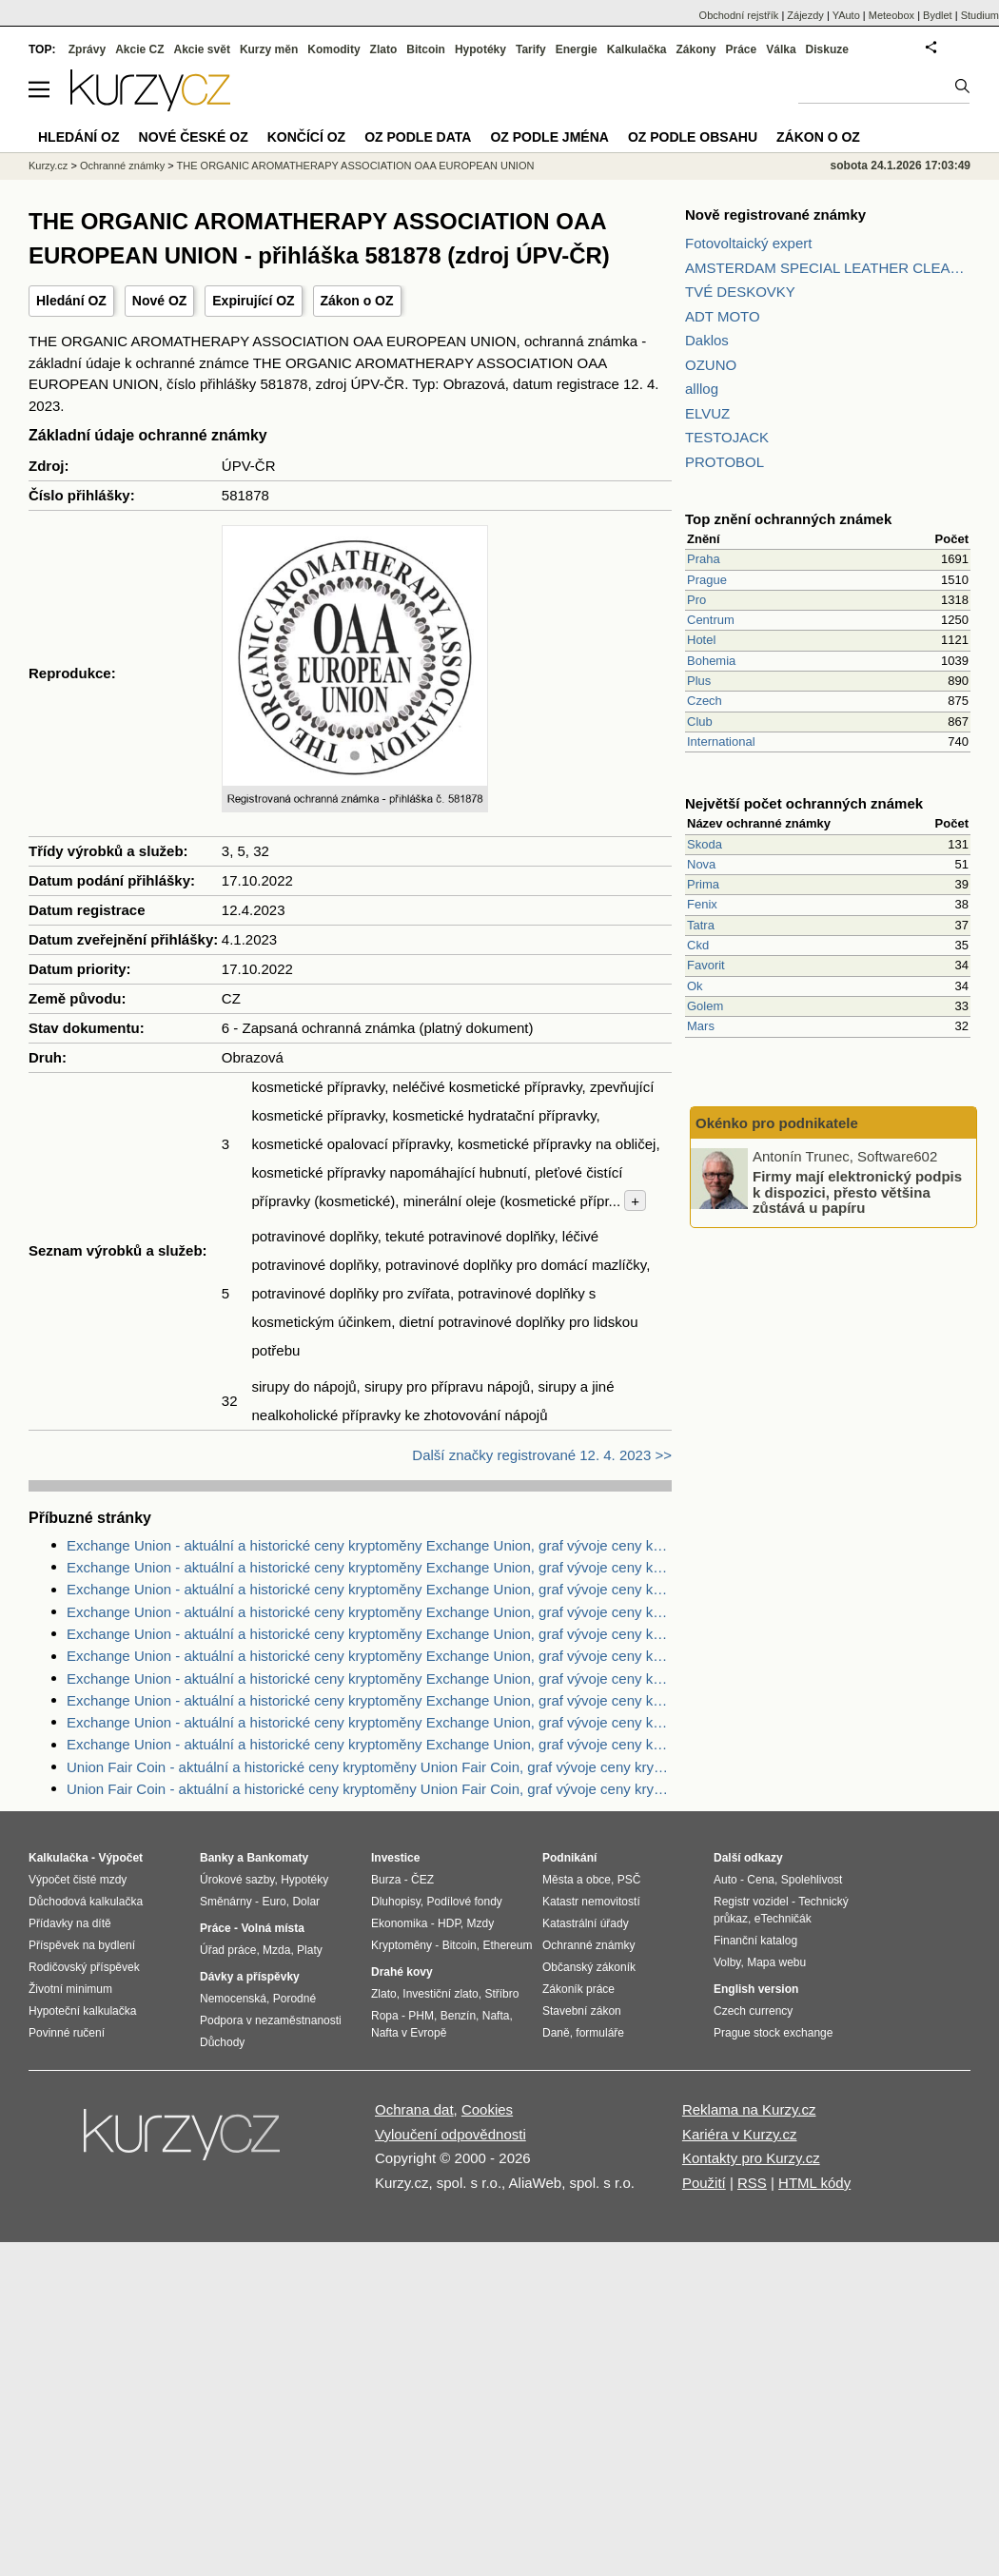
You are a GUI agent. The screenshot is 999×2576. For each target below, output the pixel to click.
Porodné (294, 1998)
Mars (701, 1026)
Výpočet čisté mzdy (78, 1879)
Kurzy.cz (48, 165)
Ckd (698, 945)
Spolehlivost (812, 1879)
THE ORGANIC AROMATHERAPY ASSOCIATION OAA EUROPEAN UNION (356, 165)
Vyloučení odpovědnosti (450, 2134)
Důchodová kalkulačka (86, 1901)
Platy (310, 1950)
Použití (704, 2183)
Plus (699, 680)
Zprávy (87, 49)
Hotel (701, 640)
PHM (421, 2015)
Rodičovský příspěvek (84, 1967)
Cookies (487, 2109)
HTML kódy (814, 2183)
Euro (273, 1901)
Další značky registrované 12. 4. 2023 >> (542, 1455)
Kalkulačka (637, 49)
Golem (705, 1006)
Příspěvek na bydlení (82, 1945)
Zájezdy (805, 15)
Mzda (276, 1950)
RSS (752, 2183)
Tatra (701, 925)
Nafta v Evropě (408, 2032)
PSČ (629, 1879)
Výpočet (120, 1857)
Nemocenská (233, 1998)
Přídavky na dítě (70, 1923)
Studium (980, 15)
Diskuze (827, 49)
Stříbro (501, 1993)
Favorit (706, 965)
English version (756, 1989)
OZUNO (710, 365)
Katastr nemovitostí (591, 1901)
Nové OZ (159, 300)
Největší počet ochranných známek (804, 803)
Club (700, 721)
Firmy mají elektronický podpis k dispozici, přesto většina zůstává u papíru (857, 1192)
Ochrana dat (414, 2109)
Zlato (384, 49)
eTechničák (783, 1918)
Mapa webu (776, 1962)
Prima (703, 884)
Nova (701, 864)
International (721, 741)
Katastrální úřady (585, 1923)
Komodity (333, 49)
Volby (727, 1962)
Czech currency (753, 2011)
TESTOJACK (727, 437)
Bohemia (711, 661)
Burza (386, 1879)
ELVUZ (707, 413)
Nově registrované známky (775, 214)
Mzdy (481, 1923)
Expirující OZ (253, 300)
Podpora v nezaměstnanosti (271, 2020)
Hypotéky (480, 49)
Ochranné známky (122, 165)
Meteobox (891, 15)
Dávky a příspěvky (250, 1976)
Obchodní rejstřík (739, 15)
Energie (576, 49)
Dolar (306, 1901)
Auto (725, 1879)
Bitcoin (425, 49)
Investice (395, 1857)
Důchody (222, 2042)
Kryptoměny (401, 1945)
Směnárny (226, 1901)
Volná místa (272, 1928)
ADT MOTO (722, 316)
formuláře (600, 2032)
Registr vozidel (751, 1901)
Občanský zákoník (589, 1967)
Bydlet (937, 15)
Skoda (704, 844)
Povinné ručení (67, 2032)
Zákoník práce (578, 1989)
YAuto (846, 15)
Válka (780, 49)
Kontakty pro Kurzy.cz (751, 2158)
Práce (741, 49)
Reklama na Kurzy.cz (749, 2109)
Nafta (496, 2015)
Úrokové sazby (237, 1879)
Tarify (531, 49)
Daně (556, 2032)
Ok (695, 986)
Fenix (702, 904)
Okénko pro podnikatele (776, 1123)
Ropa (385, 2015)
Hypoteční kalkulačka (82, 2011)
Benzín (458, 2015)
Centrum (711, 620)
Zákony (695, 49)
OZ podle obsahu (692, 137)
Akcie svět (202, 49)
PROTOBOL (724, 462)
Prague (707, 580)
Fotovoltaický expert (748, 243)
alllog (701, 389)
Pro (696, 600)
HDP (449, 1923)
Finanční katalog (755, 1940)
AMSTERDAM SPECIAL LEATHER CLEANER (827, 268)
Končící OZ (306, 137)
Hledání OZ (71, 300)
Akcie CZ (139, 49)
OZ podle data (417, 137)
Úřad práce (228, 1950)
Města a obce (576, 1879)
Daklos (707, 340)
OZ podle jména (549, 137)
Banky (217, 1857)
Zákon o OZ (357, 300)
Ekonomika (399, 1923)
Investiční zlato (440, 1993)
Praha (703, 559)
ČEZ (422, 1879)
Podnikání (569, 1857)
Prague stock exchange (773, 2032)
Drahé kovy (402, 1972)
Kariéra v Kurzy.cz (739, 2134)
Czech (704, 700)
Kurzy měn (269, 49)
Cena (760, 1879)
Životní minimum (70, 1989)
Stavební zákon (581, 2011)
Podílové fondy (463, 1901)
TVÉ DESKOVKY (740, 291)
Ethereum (507, 1945)
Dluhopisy (396, 1901)
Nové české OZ (193, 137)
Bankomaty (277, 1857)
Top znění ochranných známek (788, 519)
